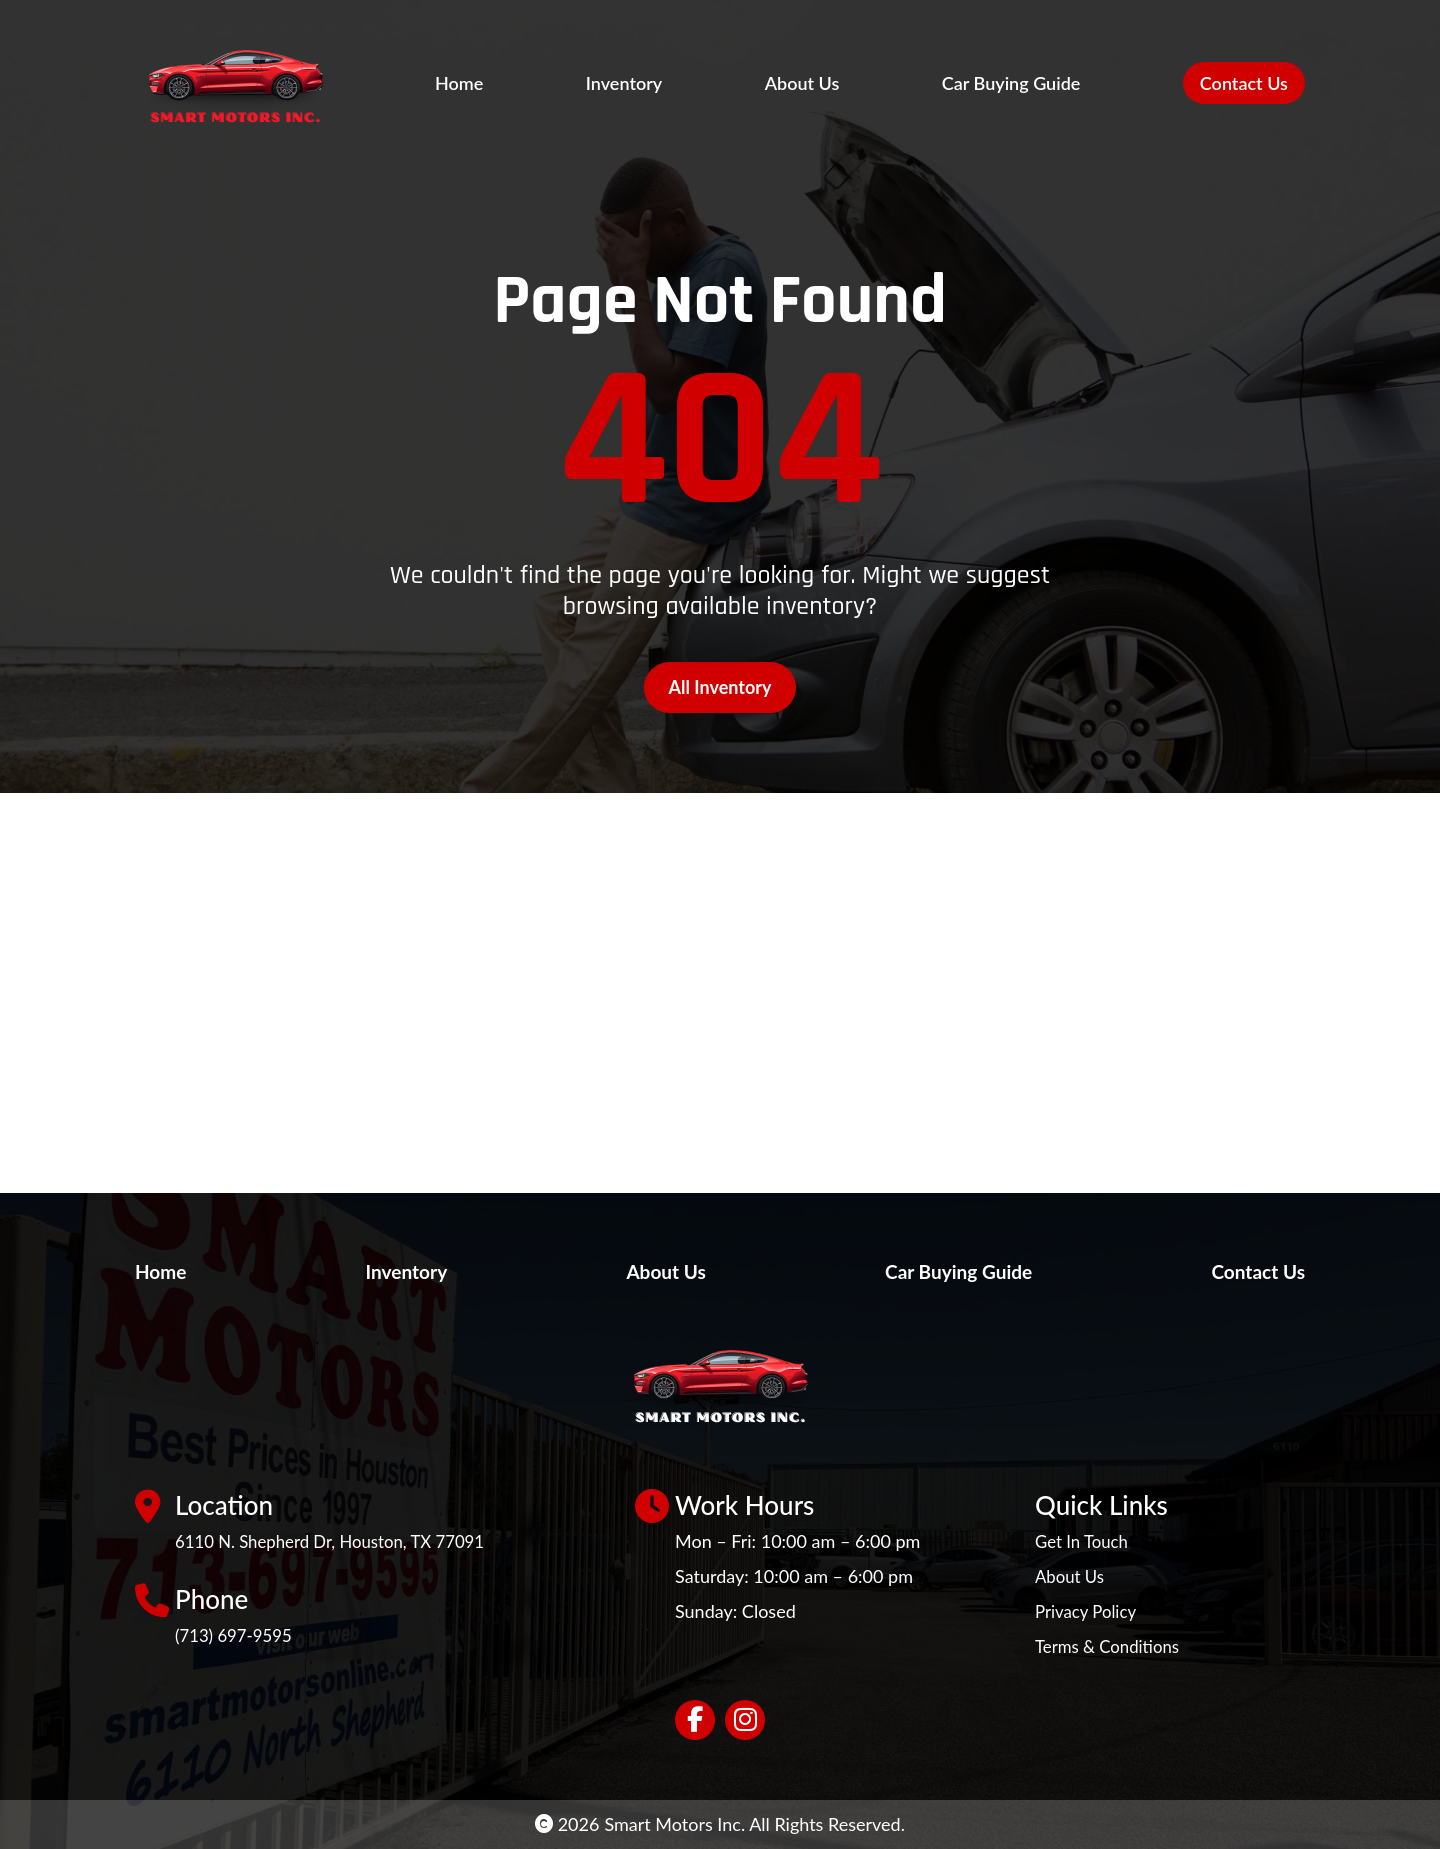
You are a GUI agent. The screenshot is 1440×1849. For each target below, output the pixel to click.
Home (459, 83)
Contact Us (1244, 83)
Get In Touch (1085, 1541)
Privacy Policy (1089, 1611)
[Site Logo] (270, 83)
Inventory (624, 83)
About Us (802, 83)
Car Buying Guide (1011, 83)
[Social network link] (695, 1720)
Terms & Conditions (1112, 1646)
